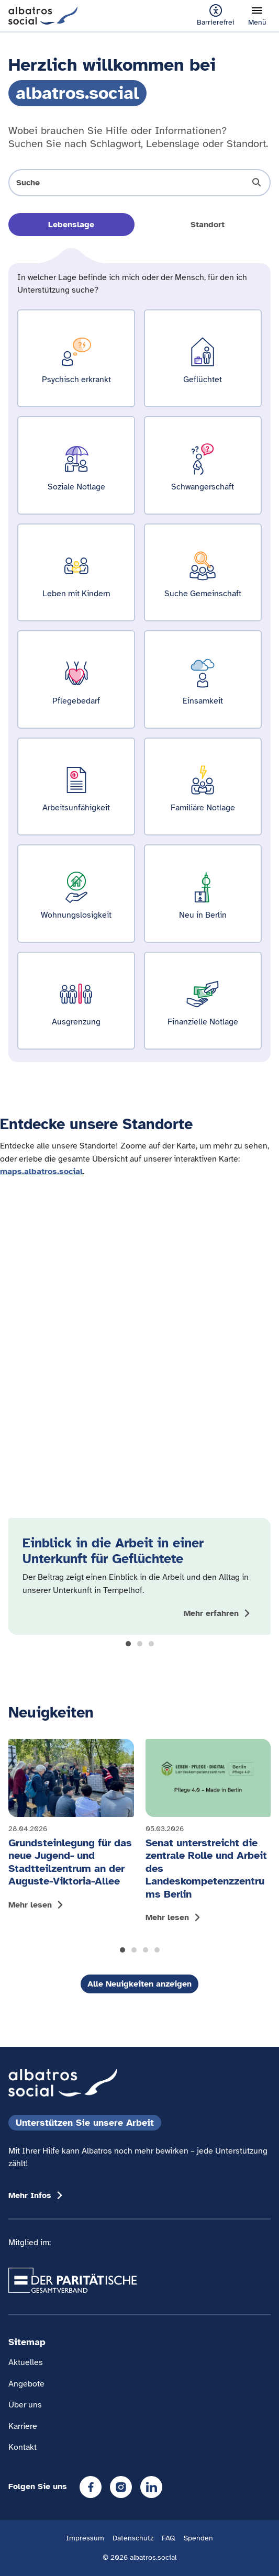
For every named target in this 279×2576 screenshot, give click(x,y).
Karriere (22, 2426)
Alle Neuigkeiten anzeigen (139, 1984)
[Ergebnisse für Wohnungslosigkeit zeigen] (76, 893)
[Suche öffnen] (139, 182)
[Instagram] (121, 2487)
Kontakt (22, 2446)
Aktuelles (25, 2362)
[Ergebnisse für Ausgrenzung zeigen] (76, 1001)
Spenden (198, 2537)
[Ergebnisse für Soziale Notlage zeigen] (76, 465)
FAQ (168, 2537)
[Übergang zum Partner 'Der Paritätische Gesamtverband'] (72, 2280)
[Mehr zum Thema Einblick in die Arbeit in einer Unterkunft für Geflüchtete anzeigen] (218, 1613)
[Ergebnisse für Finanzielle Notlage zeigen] (203, 1001)
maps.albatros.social (41, 1171)
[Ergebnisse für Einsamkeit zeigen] (203, 679)
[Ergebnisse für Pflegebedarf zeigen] (76, 679)
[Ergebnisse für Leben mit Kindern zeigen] (76, 572)
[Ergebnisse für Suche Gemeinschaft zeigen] (203, 572)
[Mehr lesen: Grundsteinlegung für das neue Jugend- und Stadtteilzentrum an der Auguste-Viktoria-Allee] (71, 1827)
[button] (128, 1643)
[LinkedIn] (151, 2487)
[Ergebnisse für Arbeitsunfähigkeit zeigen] (76, 786)
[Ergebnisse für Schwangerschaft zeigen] (203, 465)
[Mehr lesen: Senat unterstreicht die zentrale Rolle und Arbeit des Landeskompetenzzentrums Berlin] (208, 1833)
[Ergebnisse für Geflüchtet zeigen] (203, 358)
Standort (208, 224)
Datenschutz (133, 2537)
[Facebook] (91, 2487)
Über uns (25, 2404)
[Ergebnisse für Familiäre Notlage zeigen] (203, 786)
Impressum (85, 2537)
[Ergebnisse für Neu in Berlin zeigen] (203, 893)
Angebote (26, 2383)
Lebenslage (71, 224)
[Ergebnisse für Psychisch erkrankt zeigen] (76, 358)
